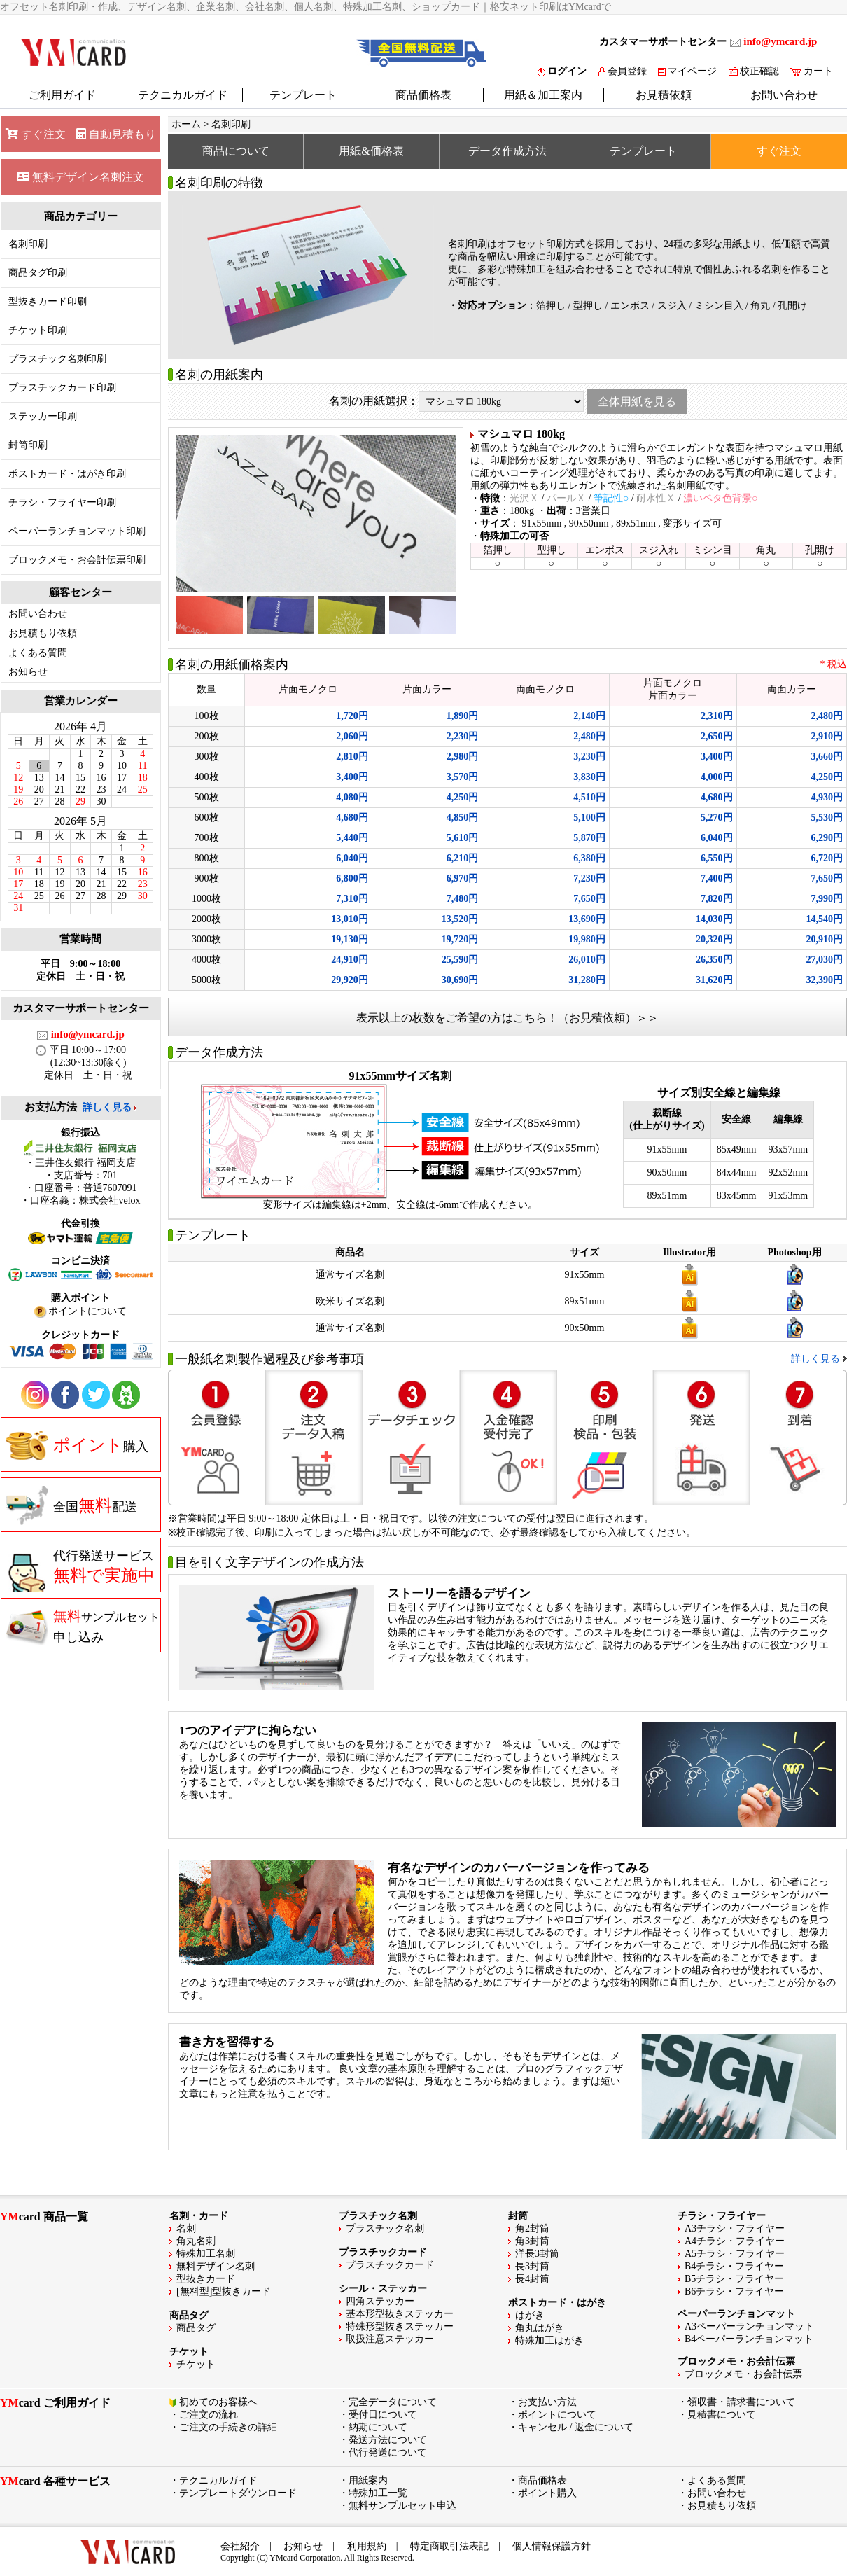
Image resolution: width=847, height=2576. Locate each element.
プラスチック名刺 (385, 2228)
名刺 (186, 2228)
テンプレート (303, 95)
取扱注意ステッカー (390, 2339)
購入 (77, 1445)
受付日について (383, 2414)
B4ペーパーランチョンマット (749, 2339)
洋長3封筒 (537, 2253)
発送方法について (388, 2440)
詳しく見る (107, 1107)
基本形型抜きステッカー (400, 2314)
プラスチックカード (390, 2265)
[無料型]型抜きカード (223, 2291)
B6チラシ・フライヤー (734, 2291)
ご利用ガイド (62, 95)
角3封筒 (532, 2241)
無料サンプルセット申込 (402, 2505)
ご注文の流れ (208, 2414)
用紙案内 (368, 2480)
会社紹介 (240, 2546)
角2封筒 (532, 2228)
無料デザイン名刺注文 (80, 177)
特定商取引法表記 (449, 2546)
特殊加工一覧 (378, 2493)
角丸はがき (539, 2328)
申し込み (83, 1625)
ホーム (186, 124)
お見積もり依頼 (42, 633)
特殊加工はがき (549, 2340)
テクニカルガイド (182, 95)
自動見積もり (116, 134)
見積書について (721, 2414)
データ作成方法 (507, 151)
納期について (378, 2427)
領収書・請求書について (741, 2402)
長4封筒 (532, 2279)
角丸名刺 (196, 2241)
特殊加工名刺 (205, 2253)
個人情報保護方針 (551, 2546)
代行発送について (388, 2452)
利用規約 (366, 2546)
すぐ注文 (36, 134)
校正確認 (754, 71)
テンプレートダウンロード (238, 2493)
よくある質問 (37, 653)
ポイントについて (557, 2414)
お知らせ (28, 672)
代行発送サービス (80, 1570)
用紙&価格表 (371, 151)
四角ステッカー (380, 2301)
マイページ (687, 71)
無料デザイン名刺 (215, 2266)
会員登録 (622, 71)
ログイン (562, 71)
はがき (530, 2315)
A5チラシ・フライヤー (735, 2253)
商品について (236, 151)
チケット (196, 2364)
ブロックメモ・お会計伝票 (743, 2374)
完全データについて (393, 2402)
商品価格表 (423, 95)
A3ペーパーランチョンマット (749, 2326)
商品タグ (196, 2328)
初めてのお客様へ (218, 2402)
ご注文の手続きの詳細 (228, 2427)
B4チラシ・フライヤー (734, 2266)
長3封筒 (532, 2266)
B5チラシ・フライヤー (734, 2279)
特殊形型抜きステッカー (400, 2326)
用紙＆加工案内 (543, 95)
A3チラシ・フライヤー (735, 2228)
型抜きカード (205, 2279)
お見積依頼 (664, 95)
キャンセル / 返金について (576, 2427)
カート (811, 71)
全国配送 (71, 1505)
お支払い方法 (547, 2402)
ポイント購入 (547, 2493)
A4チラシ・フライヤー (735, 2241)
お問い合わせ (784, 95)
